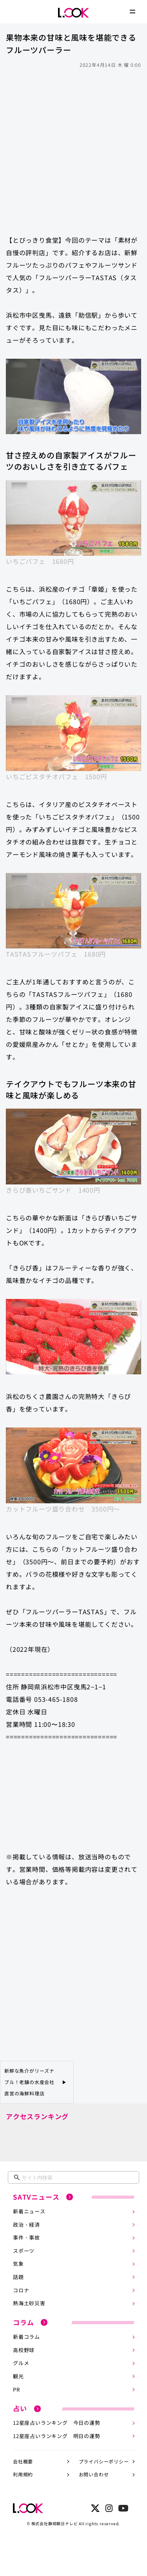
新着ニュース (29, 2211)
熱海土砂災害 (29, 2303)
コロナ (21, 2290)
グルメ (21, 2363)
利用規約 (23, 2474)
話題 (18, 2277)
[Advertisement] (73, 148)
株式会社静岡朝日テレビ (54, 2523)
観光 (18, 2376)
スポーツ (23, 2250)
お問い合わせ (94, 2474)
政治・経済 (26, 2224)
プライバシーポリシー (104, 2461)
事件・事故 (26, 2237)
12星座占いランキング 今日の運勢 (56, 2422)
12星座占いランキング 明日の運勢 (56, 2436)
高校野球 (23, 2350)
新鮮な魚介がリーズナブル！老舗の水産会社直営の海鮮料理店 (29, 2082)
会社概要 (23, 2461)
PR (16, 2389)
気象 (18, 2263)
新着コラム (26, 2336)
